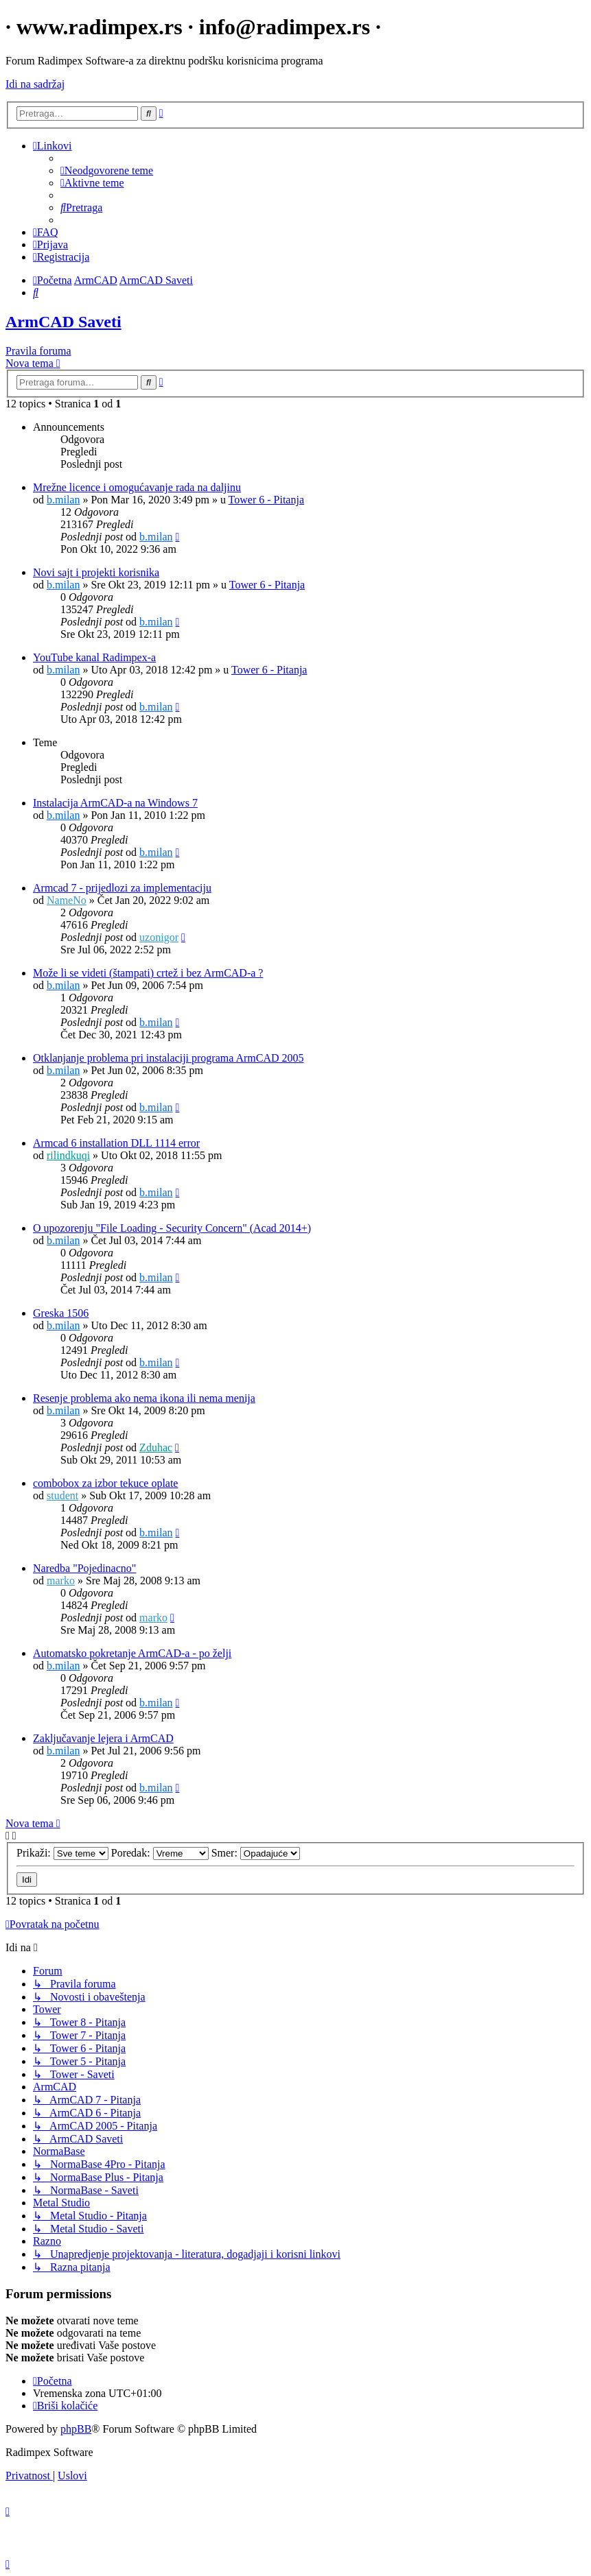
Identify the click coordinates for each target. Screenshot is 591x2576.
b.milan (63, 499)
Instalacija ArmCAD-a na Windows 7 (115, 803)
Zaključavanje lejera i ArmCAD (103, 1738)
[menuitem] (106, 170)
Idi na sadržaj (35, 84)
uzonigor (158, 937)
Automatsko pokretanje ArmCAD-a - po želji (132, 1653)
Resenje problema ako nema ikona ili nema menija (144, 1398)
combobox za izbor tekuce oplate (105, 1483)
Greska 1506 (61, 1313)
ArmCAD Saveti (63, 322)
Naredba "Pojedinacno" (84, 1568)
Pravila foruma (38, 351)
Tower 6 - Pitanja (266, 499)
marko (61, 1580)
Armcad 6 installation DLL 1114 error (116, 1143)
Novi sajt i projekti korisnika (96, 572)
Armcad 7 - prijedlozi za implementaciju (122, 888)
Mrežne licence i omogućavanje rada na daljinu (137, 487)
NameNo (66, 900)
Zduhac (155, 1447)
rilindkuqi (68, 1155)
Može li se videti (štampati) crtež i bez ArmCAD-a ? (148, 973)
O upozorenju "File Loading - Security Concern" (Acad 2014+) (172, 1228)
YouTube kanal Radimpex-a (94, 657)
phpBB (75, 2429)
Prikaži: (62, 1853)
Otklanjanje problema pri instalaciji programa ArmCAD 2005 (168, 1058)
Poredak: (160, 1853)
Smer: (255, 1853)
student (62, 1495)
